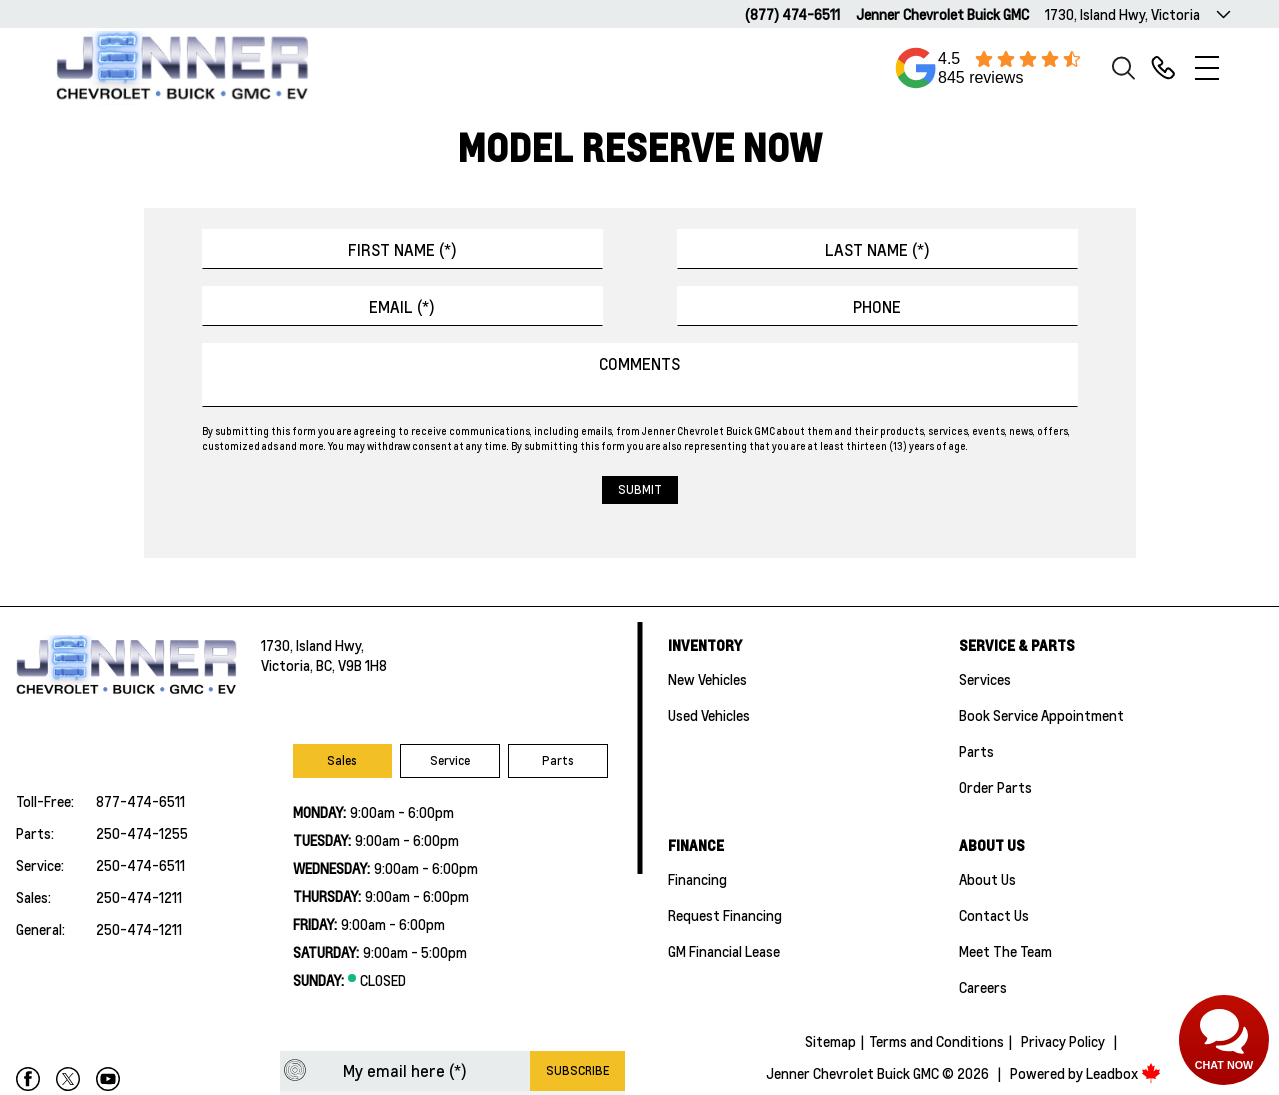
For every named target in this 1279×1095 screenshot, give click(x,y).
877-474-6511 (140, 801)
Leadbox (1123, 1073)
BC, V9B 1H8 (351, 665)
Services (985, 679)
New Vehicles (707, 679)
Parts (558, 760)
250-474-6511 (140, 865)
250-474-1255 (142, 833)
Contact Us (994, 915)
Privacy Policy (1063, 1041)
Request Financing (725, 915)
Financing (697, 879)
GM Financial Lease (724, 951)
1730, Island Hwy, (312, 645)
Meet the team (1005, 951)
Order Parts (995, 787)
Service (450, 760)
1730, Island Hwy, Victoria (1122, 14)
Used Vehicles (709, 715)
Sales (342, 760)
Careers (983, 987)
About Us (987, 879)
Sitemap (830, 1041)
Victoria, (288, 665)
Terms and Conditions (936, 1041)
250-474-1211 (139, 897)
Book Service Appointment (1041, 715)
